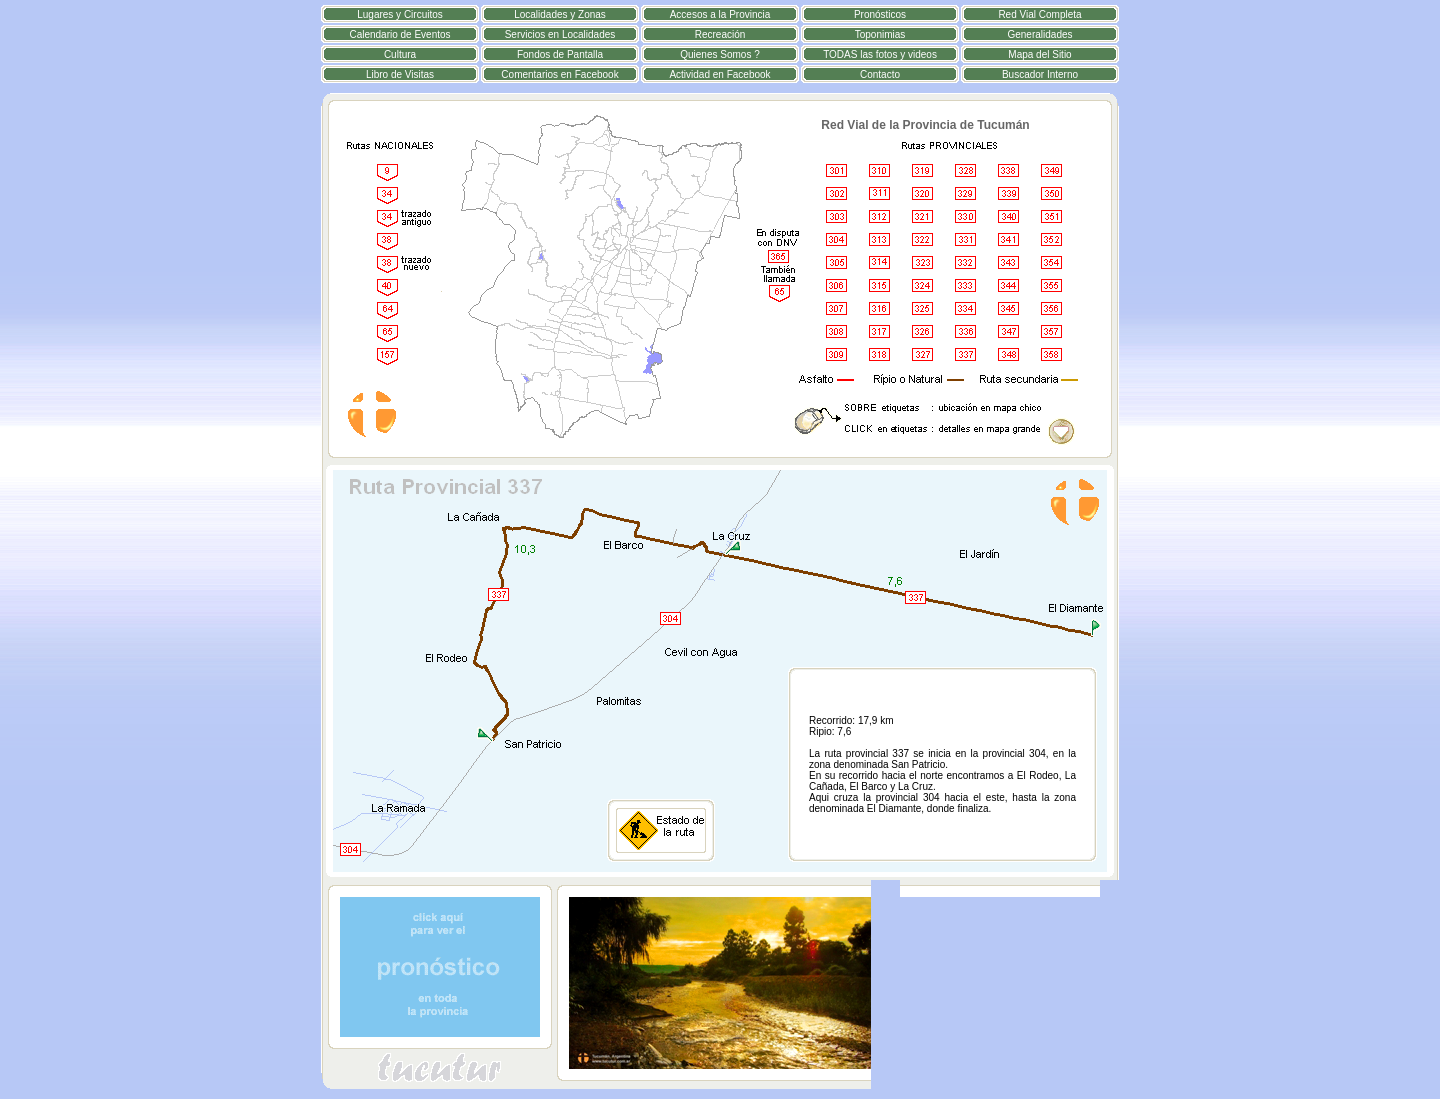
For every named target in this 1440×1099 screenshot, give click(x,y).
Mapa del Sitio (1039, 54)
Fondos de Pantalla (560, 54)
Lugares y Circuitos (400, 14)
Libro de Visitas (400, 74)
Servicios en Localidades (560, 34)
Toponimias (880, 34)
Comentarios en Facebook (559, 74)
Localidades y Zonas (560, 14)
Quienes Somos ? (720, 54)
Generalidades (1039, 34)
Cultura (400, 54)
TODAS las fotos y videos (880, 54)
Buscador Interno (1040, 74)
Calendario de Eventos (399, 34)
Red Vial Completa (1039, 14)
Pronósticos (880, 14)
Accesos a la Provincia (720, 14)
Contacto (880, 74)
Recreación (720, 34)
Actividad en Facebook (719, 74)
